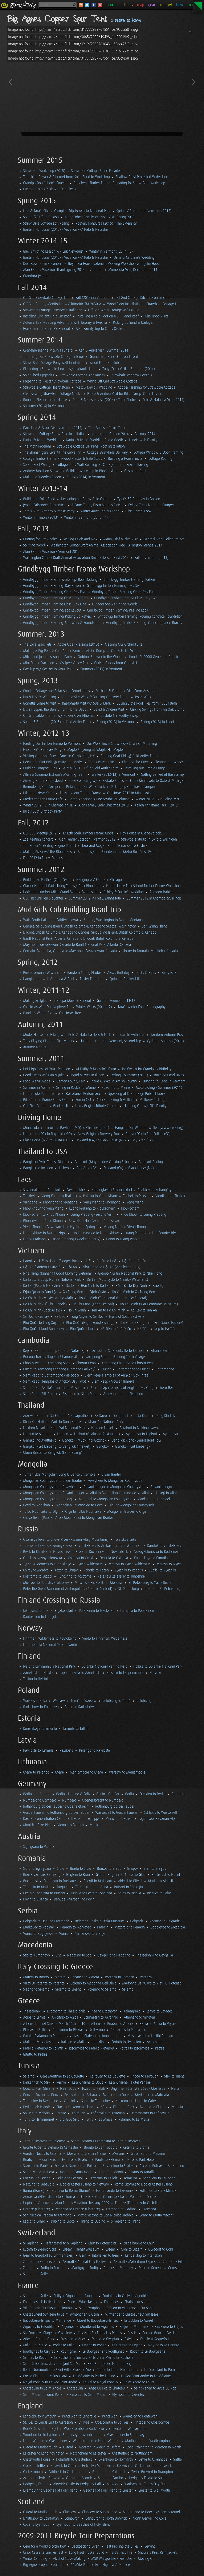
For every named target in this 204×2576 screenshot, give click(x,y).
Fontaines (111, 2302)
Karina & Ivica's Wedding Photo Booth (94, 440)
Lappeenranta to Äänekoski (80, 1673)
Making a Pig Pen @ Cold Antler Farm (51, 651)
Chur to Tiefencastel (103, 2243)
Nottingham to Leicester (88, 2453)
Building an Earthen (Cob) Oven (46, 880)
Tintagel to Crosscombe (151, 2422)
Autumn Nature (34, 1047)
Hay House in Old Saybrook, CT (143, 833)
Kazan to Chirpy (66, 1570)
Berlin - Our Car (107, 1794)
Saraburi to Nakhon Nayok (139, 1428)
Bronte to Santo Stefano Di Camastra (50, 2147)
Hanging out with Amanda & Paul (48, 979)
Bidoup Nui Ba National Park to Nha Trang (130, 1273)
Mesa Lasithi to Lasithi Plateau (150, 2036)
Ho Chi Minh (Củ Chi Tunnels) (45, 1304)
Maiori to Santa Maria (76, 2172)
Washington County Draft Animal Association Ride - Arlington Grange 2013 (106, 545)
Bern (82, 2255)
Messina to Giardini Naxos (86, 2153)
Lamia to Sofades (159, 2011)
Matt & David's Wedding (94, 387)
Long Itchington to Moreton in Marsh (153, 2447)
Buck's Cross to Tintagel (40, 2429)
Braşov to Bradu (109, 1868)
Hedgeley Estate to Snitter (148, 2478)
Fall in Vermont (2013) (151, 558)
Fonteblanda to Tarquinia (115, 2190)
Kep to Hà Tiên (165, 1329)
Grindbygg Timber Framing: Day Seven (52, 586)
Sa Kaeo (101, 1416)
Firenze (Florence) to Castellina (138, 2203)
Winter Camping (35, 2558)
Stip (58, 1955)
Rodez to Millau (64, 2345)
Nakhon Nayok (102, 1428)
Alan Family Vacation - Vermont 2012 (87, 839)
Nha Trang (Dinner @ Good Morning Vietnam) (57, 1273)
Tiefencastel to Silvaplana (63, 2243)
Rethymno (97, 2030)
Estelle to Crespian (105, 2339)
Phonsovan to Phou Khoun (43, 1221)
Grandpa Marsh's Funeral (72, 1000)
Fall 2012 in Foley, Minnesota (45, 858)
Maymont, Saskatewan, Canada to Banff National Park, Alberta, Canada (77, 944)
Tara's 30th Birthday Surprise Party (48, 511)
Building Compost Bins (40, 768)
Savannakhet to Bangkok (42, 1190)
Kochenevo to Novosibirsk (108, 1552)
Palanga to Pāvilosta (94, 1750)
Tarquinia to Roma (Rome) (70, 2190)
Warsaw (59, 1701)
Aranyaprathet (33, 1416)
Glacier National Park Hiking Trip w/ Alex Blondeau (61, 886)
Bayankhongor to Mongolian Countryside (113, 1487)
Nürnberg (69, 1800)
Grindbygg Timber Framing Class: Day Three (55, 598)
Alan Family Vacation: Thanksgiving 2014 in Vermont (62, 270)
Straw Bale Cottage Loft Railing (46, 223)
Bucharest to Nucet (165, 1874)
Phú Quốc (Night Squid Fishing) (90, 1323)
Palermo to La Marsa (134, 2119)
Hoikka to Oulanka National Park (157, 1666)
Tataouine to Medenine (40, 2101)
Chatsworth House (36, 2459)
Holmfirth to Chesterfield (74, 2459)
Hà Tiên (142, 1329)
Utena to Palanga (36, 1772)
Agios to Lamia (34, 2017)
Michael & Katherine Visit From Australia (126, 691)
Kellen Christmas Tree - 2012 (156, 805)
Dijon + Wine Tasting (83, 2302)
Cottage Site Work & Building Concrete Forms (95, 697)
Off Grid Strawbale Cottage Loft (46, 298)
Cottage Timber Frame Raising (125, 464)
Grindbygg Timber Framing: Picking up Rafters (57, 616)
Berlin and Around (36, 1794)
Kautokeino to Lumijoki (40, 1617)
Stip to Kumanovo (36, 1955)
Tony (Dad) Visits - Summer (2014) (128, 369)
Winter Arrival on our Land (99, 511)
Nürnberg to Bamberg (39, 1800)
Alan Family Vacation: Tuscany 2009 (82, 2203)
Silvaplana (30, 2243)
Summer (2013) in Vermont (101, 669)
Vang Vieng (134, 1202)
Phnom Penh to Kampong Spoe (46, 1363)
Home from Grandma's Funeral (46, 328)
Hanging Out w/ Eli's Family (145, 1106)
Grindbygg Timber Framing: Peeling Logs (117, 610)
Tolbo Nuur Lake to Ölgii (41, 1511)
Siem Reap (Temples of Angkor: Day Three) (117, 1375)
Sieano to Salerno (36, 1989)
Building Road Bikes (169, 1075)
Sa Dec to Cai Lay (36, 1316)
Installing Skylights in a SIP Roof (47, 316)
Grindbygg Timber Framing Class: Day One (54, 604)
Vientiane (30, 1202)
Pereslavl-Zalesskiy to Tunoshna (121, 1576)
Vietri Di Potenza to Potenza (44, 1983)
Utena (59, 1772)
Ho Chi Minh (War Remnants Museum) (149, 1304)
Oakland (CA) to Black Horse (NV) (101, 1140)
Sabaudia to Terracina (159, 2178)
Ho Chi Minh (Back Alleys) (42, 1310)
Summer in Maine (36, 1087)
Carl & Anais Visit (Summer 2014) (104, 350)
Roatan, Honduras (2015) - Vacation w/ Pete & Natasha (65, 229)
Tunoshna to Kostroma (75, 1576)
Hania (143, 2024)
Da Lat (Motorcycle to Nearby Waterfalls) (117, 1279)
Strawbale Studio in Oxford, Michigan (149, 839)
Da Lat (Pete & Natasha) (41, 1285)
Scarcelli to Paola (36, 2166)
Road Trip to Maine (116, 1087)
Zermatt (29, 2268)
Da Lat (70, 1285)
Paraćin (103, 1927)
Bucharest (30, 1881)
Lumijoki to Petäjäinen (137, 1611)
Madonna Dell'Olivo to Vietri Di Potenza (151, 1983)
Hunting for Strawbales (40, 539)
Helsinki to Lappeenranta (125, 1673)
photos (127, 5)
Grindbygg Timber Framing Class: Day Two (126, 598)
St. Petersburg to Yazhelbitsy (149, 1583)
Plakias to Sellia (35, 2030)
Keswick (123, 2466)
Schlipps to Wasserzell (160, 1812)
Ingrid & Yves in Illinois (87, 1075)
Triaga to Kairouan (144, 2076)
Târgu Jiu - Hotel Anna (91, 1887)
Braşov (132, 1868)
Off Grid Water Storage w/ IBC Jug (113, 310)
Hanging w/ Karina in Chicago (99, 880)
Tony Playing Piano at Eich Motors (48, 1041)
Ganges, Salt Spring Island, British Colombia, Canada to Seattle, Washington (79, 926)
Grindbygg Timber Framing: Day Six (113, 586)
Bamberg (178, 1794)
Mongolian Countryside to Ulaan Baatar (52, 1480)
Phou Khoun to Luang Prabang (143, 1214)
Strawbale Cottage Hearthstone (46, 387)
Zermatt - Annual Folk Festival (84, 2262)
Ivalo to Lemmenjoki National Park (49, 1666)
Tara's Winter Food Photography (142, 1007)
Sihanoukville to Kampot (126, 1351)
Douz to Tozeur (34, 2095)
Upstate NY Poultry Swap (119, 715)
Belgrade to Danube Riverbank (46, 1921)
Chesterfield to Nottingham (132, 2453)
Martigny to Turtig (84, 2268)
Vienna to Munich (70, 1825)
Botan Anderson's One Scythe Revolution (99, 799)
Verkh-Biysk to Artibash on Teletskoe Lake (110, 1545)
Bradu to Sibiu (80, 1868)
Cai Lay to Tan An (144, 1310)
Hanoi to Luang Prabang (124, 1239)
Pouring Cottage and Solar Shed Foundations (56, 691)
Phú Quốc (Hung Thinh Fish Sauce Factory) (151, 1323)
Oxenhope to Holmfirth (115, 2459)
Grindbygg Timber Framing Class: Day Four (124, 592)
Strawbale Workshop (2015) (44, 171)
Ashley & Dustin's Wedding (123, 892)
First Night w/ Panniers (113, 2565)
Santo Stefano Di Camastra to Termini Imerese (105, 2141)
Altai (145, 1493)
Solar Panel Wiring (36, 464)
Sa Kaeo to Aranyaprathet (69, 1416)
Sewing (150, 2546)
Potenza (146, 1977)
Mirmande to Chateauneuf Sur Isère (131, 2314)
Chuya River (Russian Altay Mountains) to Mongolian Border (68, 1517)
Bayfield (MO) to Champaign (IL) (84, 1128)
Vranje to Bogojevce (38, 1933)
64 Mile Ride (79, 2565)
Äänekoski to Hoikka (38, 1673)
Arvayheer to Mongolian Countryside (115, 1480)
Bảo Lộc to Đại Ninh (131, 1285)
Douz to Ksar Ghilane (38, 2088)
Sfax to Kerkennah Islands (75, 2107)
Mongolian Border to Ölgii (126, 1511)
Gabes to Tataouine (95, 2101)
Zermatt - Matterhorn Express (135, 2262)
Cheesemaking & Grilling (115, 1100)
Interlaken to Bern (105, 2255)
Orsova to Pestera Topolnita (91, 1893)
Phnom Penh (86, 1363)
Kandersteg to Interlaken (143, 2255)
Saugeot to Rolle (35, 2274)
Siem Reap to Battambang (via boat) (51, 1375)
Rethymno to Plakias (68, 2030)
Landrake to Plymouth (39, 2416)
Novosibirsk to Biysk (68, 1552)
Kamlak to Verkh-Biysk (164, 1545)
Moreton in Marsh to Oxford (100, 2447)
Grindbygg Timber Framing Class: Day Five (54, 592)
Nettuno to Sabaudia (38, 2184)
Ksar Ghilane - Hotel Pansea (130, 2082)
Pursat (106, 1369)
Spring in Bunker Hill (124, 979)
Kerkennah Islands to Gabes (136, 2101)
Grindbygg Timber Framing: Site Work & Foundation (61, 623)
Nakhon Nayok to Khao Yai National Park (54, 1428)
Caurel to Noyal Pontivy (100, 2382)
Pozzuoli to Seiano (36, 2178)
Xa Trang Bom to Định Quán (84, 1292)
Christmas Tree (70, 1013)
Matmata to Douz (116, 2095)
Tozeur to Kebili (93, 2088)
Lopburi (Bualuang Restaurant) (97, 1434)
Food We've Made (36, 1081)
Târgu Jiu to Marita (37, 1887)
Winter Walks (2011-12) (94, 1007)
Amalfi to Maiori (110, 2172)
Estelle (129, 2339)
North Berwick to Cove (149, 2518)
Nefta (175, 2088)
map (140, 5)
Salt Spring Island (155, 926)
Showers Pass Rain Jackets (158, 2552)
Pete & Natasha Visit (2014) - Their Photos (104, 400)
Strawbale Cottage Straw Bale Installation (54, 434)
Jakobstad (65, 1611)
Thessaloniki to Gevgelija (154, 1955)
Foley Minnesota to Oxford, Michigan (157, 780)
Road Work (143, 697)
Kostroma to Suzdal (37, 1576)
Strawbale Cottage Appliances (82, 375)
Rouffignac (69, 2351)
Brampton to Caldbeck (109, 2472)
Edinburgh (72, 2518)
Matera (60, 1977)
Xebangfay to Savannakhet (112, 1190)
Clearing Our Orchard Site (123, 644)
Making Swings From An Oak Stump (157, 709)
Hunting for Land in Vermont (164, 1081)
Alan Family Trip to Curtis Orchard (101, 328)
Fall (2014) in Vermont (93, 298)
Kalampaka (131, 2011)
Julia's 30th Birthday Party (42, 811)
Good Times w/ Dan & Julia (44, 1075)
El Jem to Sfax (123, 2107)
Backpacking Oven (85, 2546)
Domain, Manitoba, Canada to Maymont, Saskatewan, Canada (70, 951)
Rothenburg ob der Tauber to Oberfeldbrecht (56, 1806)
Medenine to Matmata (152, 2095)
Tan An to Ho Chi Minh (108, 1310)
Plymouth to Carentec (128, 2394)
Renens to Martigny (118, 2268)
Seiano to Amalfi (141, 2172)
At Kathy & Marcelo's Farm (96, 1069)
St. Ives (84, 2422)
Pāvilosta (66, 1750)
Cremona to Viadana (121, 2209)
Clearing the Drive (135, 762)
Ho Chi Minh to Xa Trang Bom (134, 1292)
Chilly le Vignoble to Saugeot (75, 2296)
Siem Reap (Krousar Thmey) (113, 1381)
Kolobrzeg (143, 1701)
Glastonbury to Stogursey (125, 2435)
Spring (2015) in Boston (41, 217)
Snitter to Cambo (110, 2478)
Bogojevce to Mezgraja (168, 1927)
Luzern (110, 2249)
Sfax (104, 2107)
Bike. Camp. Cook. (138, 511)
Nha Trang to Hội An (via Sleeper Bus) (111, 1267)
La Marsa (106, 2119)
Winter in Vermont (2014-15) (111, 251)
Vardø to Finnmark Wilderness (104, 1638)
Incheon (65, 1168)
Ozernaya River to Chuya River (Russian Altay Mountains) (66, 1539)
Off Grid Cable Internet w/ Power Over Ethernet (59, 715)
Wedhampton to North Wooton (96, 2441)
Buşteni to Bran (78, 1874)
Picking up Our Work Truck (85, 787)
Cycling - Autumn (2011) (165, 1041)
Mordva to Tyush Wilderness (130, 1564)
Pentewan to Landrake (79, 2416)
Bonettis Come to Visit (39, 703)
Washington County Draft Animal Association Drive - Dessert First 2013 (75, 558)
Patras (159, 2048)
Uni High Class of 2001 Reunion (46, 1069)
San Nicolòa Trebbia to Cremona (47, 2215)
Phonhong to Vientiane (60, 1202)
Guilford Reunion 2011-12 (116, 1000)
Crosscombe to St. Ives (111, 2422)
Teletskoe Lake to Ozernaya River (48, 1545)
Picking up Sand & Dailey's (133, 322)
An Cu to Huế (106, 1261)
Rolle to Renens (150, 2268)
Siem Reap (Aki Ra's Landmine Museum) (54, 1388)
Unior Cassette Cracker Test (43, 2552)
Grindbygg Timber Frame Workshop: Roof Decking (60, 579)
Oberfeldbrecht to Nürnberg (102, 1800)
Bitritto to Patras (35, 2054)
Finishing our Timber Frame (80, 793)
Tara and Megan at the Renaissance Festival (115, 846)
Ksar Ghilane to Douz (87, 2082)
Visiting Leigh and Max (80, 539)
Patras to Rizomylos (134, 2048)
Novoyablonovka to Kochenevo (157, 1552)
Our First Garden (35, 1106)
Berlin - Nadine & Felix (73, 1794)
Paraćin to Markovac (75, 1927)
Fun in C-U (83, 1100)
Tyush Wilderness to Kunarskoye (47, 1564)
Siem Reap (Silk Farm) (40, 1394)
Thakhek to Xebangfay (154, 1190)
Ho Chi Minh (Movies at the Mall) (48, 1298)
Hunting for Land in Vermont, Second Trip (110, 1041)
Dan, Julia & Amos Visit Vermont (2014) (52, 428)
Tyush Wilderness (90, 1564)
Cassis (132, 2333)
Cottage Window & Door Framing (158, 452)
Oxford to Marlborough (40, 2447)
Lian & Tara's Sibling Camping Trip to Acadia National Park (66, 211)
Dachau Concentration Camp (44, 1818)
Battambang (164, 1369)
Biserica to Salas (159, 1893)
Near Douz (68, 2088)
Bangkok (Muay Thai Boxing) (84, 1440)
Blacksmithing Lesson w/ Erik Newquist (53, 251)
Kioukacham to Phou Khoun (44, 1214)
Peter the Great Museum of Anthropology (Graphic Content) (67, 1589)
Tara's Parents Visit (102, 762)
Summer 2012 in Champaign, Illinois (154, 898)
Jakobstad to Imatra (38, 1611)
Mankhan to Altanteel (153, 1499)
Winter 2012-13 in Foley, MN (157, 799)
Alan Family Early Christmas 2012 (103, 805)
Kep (26, 1351)
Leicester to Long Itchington (43, 2453)
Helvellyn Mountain (96, 2466)
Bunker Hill (61, 1106)
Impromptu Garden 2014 (110, 434)
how (179, 5)
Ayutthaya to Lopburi (141, 1434)
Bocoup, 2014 (145, 434)
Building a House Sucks (125, 458)
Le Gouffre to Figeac (127, 2345)
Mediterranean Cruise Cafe (43, 799)
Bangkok (102, 1446)
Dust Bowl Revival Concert (42, 263)
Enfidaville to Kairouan (108, 2113)
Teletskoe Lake (125, 1539)
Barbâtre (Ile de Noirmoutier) (109, 2363)
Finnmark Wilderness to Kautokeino (49, 1638)
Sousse (61, 2113)
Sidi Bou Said (69, 2119)
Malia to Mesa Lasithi (39, 2042)
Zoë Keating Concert (38, 839)
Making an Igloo (35, 1000)
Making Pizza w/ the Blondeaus (47, 852)
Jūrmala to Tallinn (76, 1728)
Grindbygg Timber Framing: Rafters (129, 579)
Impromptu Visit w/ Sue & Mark (86, 703)
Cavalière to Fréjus (169, 2326)
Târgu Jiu (63, 1887)
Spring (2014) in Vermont (86, 477)
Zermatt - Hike (173, 2262)
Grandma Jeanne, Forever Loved (114, 356)
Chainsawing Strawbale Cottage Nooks (52, 394)
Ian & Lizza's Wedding (39, 697)
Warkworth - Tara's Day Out (145, 2484)
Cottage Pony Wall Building (76, 464)
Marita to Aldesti (160, 1881)
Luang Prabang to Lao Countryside (150, 1233)
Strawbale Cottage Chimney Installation (52, 310)
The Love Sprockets (37, 644)
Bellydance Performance (84, 1093)
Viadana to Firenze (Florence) (78, 2209)
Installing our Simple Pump (145, 768)
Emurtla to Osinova (113, 1558)
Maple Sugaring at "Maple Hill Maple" (95, 750)
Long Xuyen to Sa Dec (87, 1316)
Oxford (68, 2447)
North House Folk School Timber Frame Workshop (143, 886)
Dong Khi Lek (165, 1416)
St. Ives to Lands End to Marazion (48, 2422)
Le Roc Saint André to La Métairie (146, 2376)
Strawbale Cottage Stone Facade (95, 171)
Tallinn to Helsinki (36, 1679)
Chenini (69, 2101)
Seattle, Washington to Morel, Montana (113, 920)
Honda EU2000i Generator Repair (153, 657)
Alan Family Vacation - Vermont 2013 (51, 551)
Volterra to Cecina (143, 2197)
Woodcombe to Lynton (40, 2435)
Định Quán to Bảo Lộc (40, 1292)
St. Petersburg (128, 1589)
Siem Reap (167, 1388)
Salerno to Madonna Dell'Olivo (93, 1983)
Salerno (127, 1989)
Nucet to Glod (135, 1874)
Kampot (96, 1351)
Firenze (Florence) (36, 2209)
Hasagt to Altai (166, 1493)
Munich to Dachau (118, 1818)
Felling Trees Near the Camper (151, 505)
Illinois (49, 1128)
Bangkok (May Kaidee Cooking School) (104, 1162)
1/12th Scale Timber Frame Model (88, 833)
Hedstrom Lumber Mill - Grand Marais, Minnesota (60, 892)
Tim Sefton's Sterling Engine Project (49, 846)
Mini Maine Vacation (38, 663)
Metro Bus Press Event (139, 852)
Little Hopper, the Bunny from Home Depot (55, 709)
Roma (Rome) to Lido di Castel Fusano (144, 2184)
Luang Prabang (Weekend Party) (76, 1239)
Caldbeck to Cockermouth (67, 2472)
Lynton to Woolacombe (130, 2429)
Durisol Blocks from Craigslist (115, 663)
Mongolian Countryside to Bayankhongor (53, 1493)
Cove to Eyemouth (36, 2524)
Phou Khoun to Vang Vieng (43, 1208)
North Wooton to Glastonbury (45, 2441)
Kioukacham (130, 1208)
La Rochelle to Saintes (70, 2357)
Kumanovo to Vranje (89, 1933)
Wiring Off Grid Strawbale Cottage (112, 381)
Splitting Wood (34, 545)
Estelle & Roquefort (154, 2339)
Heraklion (98, 2042)
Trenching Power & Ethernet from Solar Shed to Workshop (66, 177)
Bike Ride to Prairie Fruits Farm (46, 1100)
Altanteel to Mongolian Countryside (105, 1499)
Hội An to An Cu (134, 1261)
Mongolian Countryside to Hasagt (48, 1499)
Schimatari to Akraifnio (101, 2017)
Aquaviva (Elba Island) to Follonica (49, 2197)
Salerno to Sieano (68, 1989)
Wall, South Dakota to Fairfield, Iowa (50, 920)
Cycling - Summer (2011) (129, 1075)
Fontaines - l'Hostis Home (42, 2302)
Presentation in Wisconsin (42, 972)
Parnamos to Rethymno (128, 2030)
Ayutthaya (170, 1434)
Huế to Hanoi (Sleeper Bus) (58, 1261)
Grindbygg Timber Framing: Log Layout (52, 610)
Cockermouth (33, 2472)
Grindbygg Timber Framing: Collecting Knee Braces (144, 623)
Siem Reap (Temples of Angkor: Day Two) (54, 1381)
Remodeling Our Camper (41, 787)
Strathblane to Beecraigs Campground (151, 2512)
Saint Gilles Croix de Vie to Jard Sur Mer (52, 2363)
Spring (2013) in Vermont (116, 722)
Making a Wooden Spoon (42, 477)
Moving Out (146, 2558)
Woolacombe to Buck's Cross (85, 2429)
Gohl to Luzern (131, 2249)
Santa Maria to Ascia (38, 2172)
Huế (88, 1261)
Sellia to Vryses (165, 2024)
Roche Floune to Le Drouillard (45, 2376)
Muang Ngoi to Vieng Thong (124, 1227)
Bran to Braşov (155, 1868)
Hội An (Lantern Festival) (42, 1267)
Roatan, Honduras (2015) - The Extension (106, 223)
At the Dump (95, 651)
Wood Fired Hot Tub (104, 363)
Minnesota (31, 1128)
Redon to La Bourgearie (147, 2351)
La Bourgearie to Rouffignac (103, 2351)
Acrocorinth (155, 2042)
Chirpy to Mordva (36, 1570)
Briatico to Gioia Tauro (39, 2160)
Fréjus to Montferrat (134, 2326)
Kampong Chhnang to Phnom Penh (128, 1363)
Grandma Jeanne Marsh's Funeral (48, 350)
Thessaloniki (32, 2011)
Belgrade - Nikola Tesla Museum (99, 1921)
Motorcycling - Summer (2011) (159, 1087)
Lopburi (62, 1434)
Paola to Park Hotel (140, 2160)
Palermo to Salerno (101, 1989)
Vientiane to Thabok (170, 1196)
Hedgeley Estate (35, 2484)
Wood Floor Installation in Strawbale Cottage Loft (143, 304)
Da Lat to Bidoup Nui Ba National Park (52, 1279)
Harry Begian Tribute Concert (96, 1106)
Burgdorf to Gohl (160, 2249)
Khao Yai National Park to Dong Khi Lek (52, 1422)
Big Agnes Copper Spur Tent (44, 2565)
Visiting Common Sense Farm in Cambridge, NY (59, 756)
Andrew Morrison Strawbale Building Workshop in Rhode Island (70, 471)
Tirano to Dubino (93, 2221)
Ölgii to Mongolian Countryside (132, 1505)
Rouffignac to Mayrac (39, 2351)
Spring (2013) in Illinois (158, 722)
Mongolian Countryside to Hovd (79, 1505)
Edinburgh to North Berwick (106, 2518)
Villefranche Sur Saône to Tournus (48, 2308)
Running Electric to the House (45, 400)
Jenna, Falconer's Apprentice (44, 505)
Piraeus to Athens (120, 2024)
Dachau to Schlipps (85, 1818)
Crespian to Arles (73, 2339)
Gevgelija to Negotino (113, 1955)
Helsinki (155, 1673)
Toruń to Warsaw (84, 1701)
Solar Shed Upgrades (38, 375)
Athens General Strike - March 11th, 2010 (54, 2024)
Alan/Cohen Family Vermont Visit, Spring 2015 (100, 217)
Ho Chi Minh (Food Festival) (93, 1304)
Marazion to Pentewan (140, 2416)
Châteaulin (75, 2388)
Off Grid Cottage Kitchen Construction (142, 298)
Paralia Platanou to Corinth (43, 2048)
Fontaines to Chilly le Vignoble (125, 2296)
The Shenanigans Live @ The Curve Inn (52, 452)
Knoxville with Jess (130, 1035)
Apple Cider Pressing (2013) (78, 644)
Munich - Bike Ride (37, 1825)
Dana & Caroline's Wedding (134, 257)
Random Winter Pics (38, 1013)
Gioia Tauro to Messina (148, 2153)
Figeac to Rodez (94, 2345)
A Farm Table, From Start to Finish (96, 505)
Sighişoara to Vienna (38, 1846)
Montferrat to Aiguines (97, 2326)
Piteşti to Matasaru (97, 1881)
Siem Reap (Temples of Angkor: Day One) (122, 1388)
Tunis (89, 2119)
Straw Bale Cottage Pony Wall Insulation (53, 363)
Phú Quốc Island (82, 1329)
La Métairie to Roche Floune (94, 2376)
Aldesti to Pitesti (130, 1881)
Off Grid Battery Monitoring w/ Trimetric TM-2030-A (62, 304)
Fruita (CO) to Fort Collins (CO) (148, 1134)
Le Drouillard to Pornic (160, 2370)
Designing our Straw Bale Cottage (86, 499)
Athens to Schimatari (139, 2017)
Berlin (129, 1794)
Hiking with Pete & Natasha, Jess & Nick (80, 1035)
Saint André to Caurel (139, 2382)
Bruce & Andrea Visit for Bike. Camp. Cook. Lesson (124, 394)
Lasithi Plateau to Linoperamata (98, 2036)
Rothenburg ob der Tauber (114, 1806)
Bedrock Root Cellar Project (164, 539)
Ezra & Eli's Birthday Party (42, 750)
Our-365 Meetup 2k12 (39, 833)
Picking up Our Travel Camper (133, 787)
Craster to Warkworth (154, 2490)
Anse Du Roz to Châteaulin (108, 2388)
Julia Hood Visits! (156, 316)
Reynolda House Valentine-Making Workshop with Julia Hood (114, 263)
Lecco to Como (34, 2221)
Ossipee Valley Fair (74, 663)
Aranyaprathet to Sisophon (123, 1394)
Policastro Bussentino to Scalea (110, 2166)
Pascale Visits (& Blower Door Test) (49, 189)
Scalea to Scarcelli (67, 2166)
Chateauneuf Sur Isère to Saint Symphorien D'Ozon (61, 2314)
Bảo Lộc (159, 1285)
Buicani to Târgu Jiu (128, 1887)
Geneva (173, 2268)
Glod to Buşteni (107, 1874)
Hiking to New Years (38, 793)
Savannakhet (76, 1190)
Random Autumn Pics (166, 1035)
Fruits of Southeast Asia (126, 1316)
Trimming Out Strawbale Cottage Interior (53, 356)
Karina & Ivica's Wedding (41, 440)
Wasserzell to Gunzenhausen (116, 1812)
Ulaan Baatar (111, 1474)
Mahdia (177, 2107)
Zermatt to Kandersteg (40, 2262)
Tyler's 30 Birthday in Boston (138, 499)
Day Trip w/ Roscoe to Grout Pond (48, 669)
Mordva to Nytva (169, 1564)
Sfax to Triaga (174, 2076)
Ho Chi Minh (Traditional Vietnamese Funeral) (113, 1298)
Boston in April (135, 471)
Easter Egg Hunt (91, 979)
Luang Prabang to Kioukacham (92, 1208)
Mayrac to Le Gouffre (163, 2345)
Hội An (71, 1267)
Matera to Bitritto (36, 1977)
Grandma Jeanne (35, 276)
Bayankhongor (161, 1487)
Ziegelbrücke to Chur (138, 2243)
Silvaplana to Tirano (125, 2221)
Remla (61, 2082)
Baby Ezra (169, 972)
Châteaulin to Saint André (42, 2388)
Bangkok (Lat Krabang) (132, 1446)
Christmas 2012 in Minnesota (129, 793)
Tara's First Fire (121, 2552)
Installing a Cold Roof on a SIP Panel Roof (108, 316)
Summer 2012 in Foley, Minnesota (95, 898)
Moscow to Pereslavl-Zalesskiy (46, 1583)
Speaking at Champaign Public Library (136, 1093)
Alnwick (112, 2484)
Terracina (130, 2178)
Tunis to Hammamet (38, 2119)
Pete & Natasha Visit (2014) (163, 400)
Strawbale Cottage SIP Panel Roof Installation (91, 446)
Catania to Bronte (136, 2147)
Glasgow (69, 2512)
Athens (96, 2024)
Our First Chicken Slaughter (43, 898)
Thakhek (29, 1196)
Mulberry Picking (151, 1100)
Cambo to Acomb (79, 2478)
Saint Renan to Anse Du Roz (155, 2388)
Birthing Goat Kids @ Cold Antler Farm (129, 756)
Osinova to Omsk (81, 1558)
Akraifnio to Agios (65, 2017)
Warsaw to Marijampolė (127, 1772)
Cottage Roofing (160, 458)
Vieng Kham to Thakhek (59, 1196)
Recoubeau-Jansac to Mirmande (47, 2320)
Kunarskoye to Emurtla (151, 1558)
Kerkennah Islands (36, 2107)
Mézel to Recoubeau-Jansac (97, 2320)
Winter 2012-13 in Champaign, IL (48, 805)
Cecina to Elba (113, 2197)
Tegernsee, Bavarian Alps (157, 1818)
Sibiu (60, 1868)
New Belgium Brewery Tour (99, 1134)
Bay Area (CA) (142, 1140)
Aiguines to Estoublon (39, 2326)
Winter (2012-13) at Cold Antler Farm (91, 768)
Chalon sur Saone (137, 2302)
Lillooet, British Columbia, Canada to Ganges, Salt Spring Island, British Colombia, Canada (89, 932)
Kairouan (78, 2113)
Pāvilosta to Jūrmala (38, 1750)
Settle (177, 2459)
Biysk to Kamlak (35, 1552)
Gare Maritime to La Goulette (62, 2076)
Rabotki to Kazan (96, 1570)
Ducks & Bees (145, 972)
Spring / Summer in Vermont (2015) (143, 211)
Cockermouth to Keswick (153, 2466)
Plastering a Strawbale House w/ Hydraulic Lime (60, 369)
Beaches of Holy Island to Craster (107, 2490)
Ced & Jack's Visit (123, 651)
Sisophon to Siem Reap (80, 1394)
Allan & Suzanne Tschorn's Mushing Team (54, 774)
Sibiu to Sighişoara (37, 1868)
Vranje (64, 1933)
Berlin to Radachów (79, 1707)
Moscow (116, 1583)
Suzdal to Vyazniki (162, 1570)
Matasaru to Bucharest (61, 1881)
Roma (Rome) (33, 2190)
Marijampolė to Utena (86, 1772)
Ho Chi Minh (77, 1310)
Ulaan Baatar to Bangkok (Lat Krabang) (52, 1452)
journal (112, 5)
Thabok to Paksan (136, 1196)
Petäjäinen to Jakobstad (96, 1611)
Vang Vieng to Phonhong (102, 1202)
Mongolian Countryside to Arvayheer (50, 1487)
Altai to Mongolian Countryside (113, 1493)
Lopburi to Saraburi (37, 1434)
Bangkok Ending (151, 1162)
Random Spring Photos (84, 972)
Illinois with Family (143, 440)
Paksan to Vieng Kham (100, 1196)
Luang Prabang (34, 1239)
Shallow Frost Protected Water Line (142, 177)
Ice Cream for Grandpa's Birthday (146, 1069)
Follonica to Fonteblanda (157, 2190)
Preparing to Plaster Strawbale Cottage (52, 381)
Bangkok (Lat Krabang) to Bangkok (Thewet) (56, 1446)
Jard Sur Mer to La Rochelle (113, 2357)
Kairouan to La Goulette (107, 2076)
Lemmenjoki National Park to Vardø (50, 1645)
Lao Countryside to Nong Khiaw (95, 1233)
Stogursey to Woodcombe (82, 2435)
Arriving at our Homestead (43, 780)
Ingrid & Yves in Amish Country (114, 1081)
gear (151, 5)
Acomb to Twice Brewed (41, 2478)
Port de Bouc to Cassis (158, 2333)
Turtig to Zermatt (53, 2268)
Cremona (149, 2209)
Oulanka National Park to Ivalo (104, 1666)
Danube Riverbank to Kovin (74, 1899)
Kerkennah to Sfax (36, 2082)
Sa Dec (60, 1316)
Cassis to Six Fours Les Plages (100, 2333)
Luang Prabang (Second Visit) (93, 1214)
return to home (128, 20)
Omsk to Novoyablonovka (42, 1558)
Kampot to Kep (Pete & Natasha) (60, 1351)
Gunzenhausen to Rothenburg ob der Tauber (56, 1812)
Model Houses (33, 1035)
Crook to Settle (34, 2466)
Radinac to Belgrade (165, 1921)
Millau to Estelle (35, 2345)
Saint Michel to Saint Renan (43, 2394)
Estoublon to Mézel (138, 2320)
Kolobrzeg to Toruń (116, 1701)
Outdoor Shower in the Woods (114, 604)
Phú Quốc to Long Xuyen (41, 1323)
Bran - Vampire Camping (41, 1874)
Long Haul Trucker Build (86, 2552)
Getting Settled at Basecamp (162, 774)
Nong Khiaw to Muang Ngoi (44, 1233)
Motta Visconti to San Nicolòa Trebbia (105, 2215)
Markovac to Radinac (38, 1927)
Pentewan (109, 2416)
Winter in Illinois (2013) (40, 517)
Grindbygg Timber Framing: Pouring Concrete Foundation (140, 616)
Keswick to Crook (63, 2466)
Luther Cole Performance (41, 1093)
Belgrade (137, 1921)
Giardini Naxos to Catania (42, 2153)
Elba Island (89, 2197)
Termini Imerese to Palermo (44, 2141)
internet (165, 5)
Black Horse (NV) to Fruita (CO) (46, 1140)
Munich (95, 1825)
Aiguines (67, 2326)
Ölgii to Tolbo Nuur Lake (83, 1511)
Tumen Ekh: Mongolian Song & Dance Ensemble (59, 1474)
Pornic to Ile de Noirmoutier (117, 2370)
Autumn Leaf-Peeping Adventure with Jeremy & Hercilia (65, 322)
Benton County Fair (70, 1081)
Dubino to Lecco (63, 2221)
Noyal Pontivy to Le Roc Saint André (50, 2382)
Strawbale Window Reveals (131, 375)
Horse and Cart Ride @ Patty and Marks (52, 762)
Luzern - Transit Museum (80, 2249)
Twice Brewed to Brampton (152, 2472)
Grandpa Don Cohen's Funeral (45, 183)
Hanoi (27, 1261)
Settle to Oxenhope (153, 2459)
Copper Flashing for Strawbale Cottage (146, 387)
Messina (118, 2153)
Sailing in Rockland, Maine (76, 1087)
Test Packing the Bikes (122, 2546)
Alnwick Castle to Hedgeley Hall (77, 2484)
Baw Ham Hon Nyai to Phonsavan (94, 1221)
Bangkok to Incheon (38, 1168)
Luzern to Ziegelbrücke (40, 2249)
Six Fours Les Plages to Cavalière (47, 2333)
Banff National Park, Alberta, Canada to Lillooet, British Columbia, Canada (78, 938)
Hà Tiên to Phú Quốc (116, 1329)
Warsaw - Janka (35, 1701)
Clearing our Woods (169, 762)
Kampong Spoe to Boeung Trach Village (115, 1357)
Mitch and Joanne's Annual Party (47, 657)
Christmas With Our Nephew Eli (46, 1007)
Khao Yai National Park (105, 1422)
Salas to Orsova (129, 1893)
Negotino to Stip (79, 1955)
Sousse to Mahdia (36, 2113)
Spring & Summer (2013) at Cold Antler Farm (57, 722)
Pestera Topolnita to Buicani (44, 1893)
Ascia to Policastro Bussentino (161, 2166)
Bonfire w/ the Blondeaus (97, 852)
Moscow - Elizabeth (89, 1583)
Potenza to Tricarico (119, 1977)
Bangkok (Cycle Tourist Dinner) (46, 1162)
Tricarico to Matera (85, 1977)
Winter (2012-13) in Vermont (113, 774)
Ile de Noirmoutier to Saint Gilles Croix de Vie (57, 2370)
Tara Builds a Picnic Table (107, 428)
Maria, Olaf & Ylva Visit (120, 539)
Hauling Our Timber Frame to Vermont (52, 743)
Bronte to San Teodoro (100, 2147)
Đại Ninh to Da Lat (95, 1285)
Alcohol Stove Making (69, 2558)
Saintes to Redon (35, 2357)
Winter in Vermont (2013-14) (86, 517)
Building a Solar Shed (39, 499)
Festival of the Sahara (80, 2095)
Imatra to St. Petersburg (162, 1589)
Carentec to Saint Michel (88, 2394)
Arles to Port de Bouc (39, 2339)
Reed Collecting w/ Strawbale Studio (96, 780)
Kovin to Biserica (35, 1899)
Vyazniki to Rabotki (129, 1570)
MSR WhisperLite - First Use (111, 2558)
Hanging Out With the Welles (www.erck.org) (149, 1128)
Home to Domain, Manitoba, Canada (150, 951)
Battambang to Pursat (133, 1369)
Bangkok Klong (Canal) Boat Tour (136, 1440)
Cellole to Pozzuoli (69, 2178)
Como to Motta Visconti (156, 2215)
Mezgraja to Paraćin (129, 1927)
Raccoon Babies (161, 892)
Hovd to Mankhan (36, 1505)
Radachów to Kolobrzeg (41, 1707)
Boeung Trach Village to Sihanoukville (51, 1357)
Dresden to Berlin (153, 1794)
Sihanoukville (160, 1351)
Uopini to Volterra (36, 2203)
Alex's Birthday (118, 972)
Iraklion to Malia (73, 2042)
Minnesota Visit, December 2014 (132, 270)
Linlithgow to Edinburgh (41, 2518)
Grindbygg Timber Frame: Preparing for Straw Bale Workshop (119, 183)
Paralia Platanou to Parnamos (45, 2036)
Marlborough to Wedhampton (147, 2441)
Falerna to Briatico (75, 2160)
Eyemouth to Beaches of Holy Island (50, 2490)
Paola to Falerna (107, 2160)
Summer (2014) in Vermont (44, 406)
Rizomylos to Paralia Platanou (91, 2048)
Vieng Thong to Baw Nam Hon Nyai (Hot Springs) (60, 1227)
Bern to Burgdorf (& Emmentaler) (48, 2255)
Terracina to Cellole (103, 2178)
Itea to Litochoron (104, 2011)
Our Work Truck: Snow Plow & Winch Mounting (122, 743)
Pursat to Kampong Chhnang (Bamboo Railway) (59, 1369)
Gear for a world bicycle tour (44, 2546)
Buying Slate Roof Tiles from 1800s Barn (147, 703)
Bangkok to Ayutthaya (39, 1440)
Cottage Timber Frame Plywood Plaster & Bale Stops (62, 458)
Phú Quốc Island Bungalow (43, 1329)
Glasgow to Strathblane (99, 2512)
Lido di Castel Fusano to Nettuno (84, 2184)
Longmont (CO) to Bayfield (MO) (47, 1134)
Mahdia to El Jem (153, 2107)
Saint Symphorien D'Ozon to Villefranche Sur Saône (117, 2308)
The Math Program (37, 446)
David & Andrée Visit (108, 709)
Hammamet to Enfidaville (150, 2113)
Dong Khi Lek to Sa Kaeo (131, 1416)
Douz (54, 2095)
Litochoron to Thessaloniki (66, 2011)
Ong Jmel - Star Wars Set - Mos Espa (138, 2088)
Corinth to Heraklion (126, 2042)
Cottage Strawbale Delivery (107, 452)
